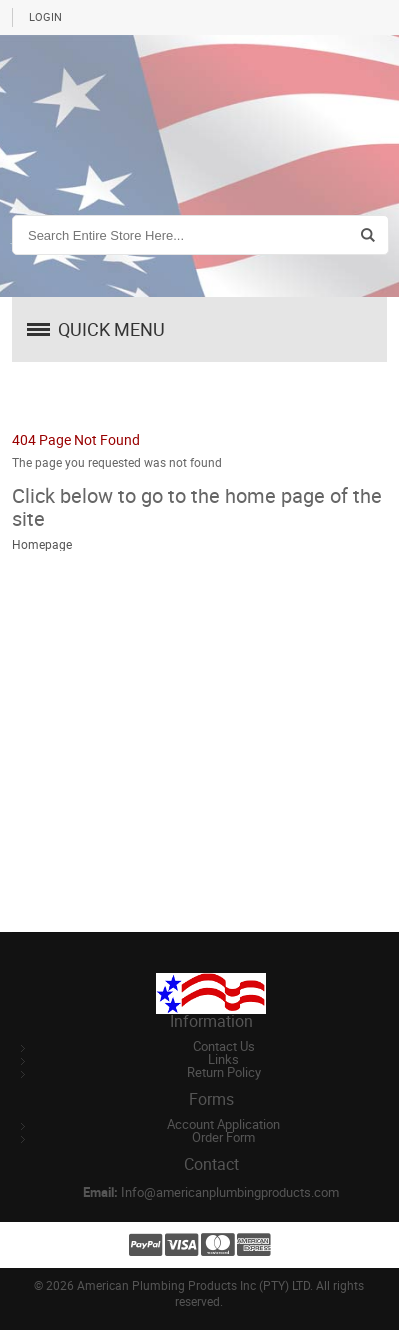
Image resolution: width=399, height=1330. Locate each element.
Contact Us (224, 1046)
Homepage (42, 545)
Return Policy (224, 1072)
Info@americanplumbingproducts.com (230, 1192)
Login (45, 17)
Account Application (223, 1124)
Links (223, 1059)
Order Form (223, 1137)
